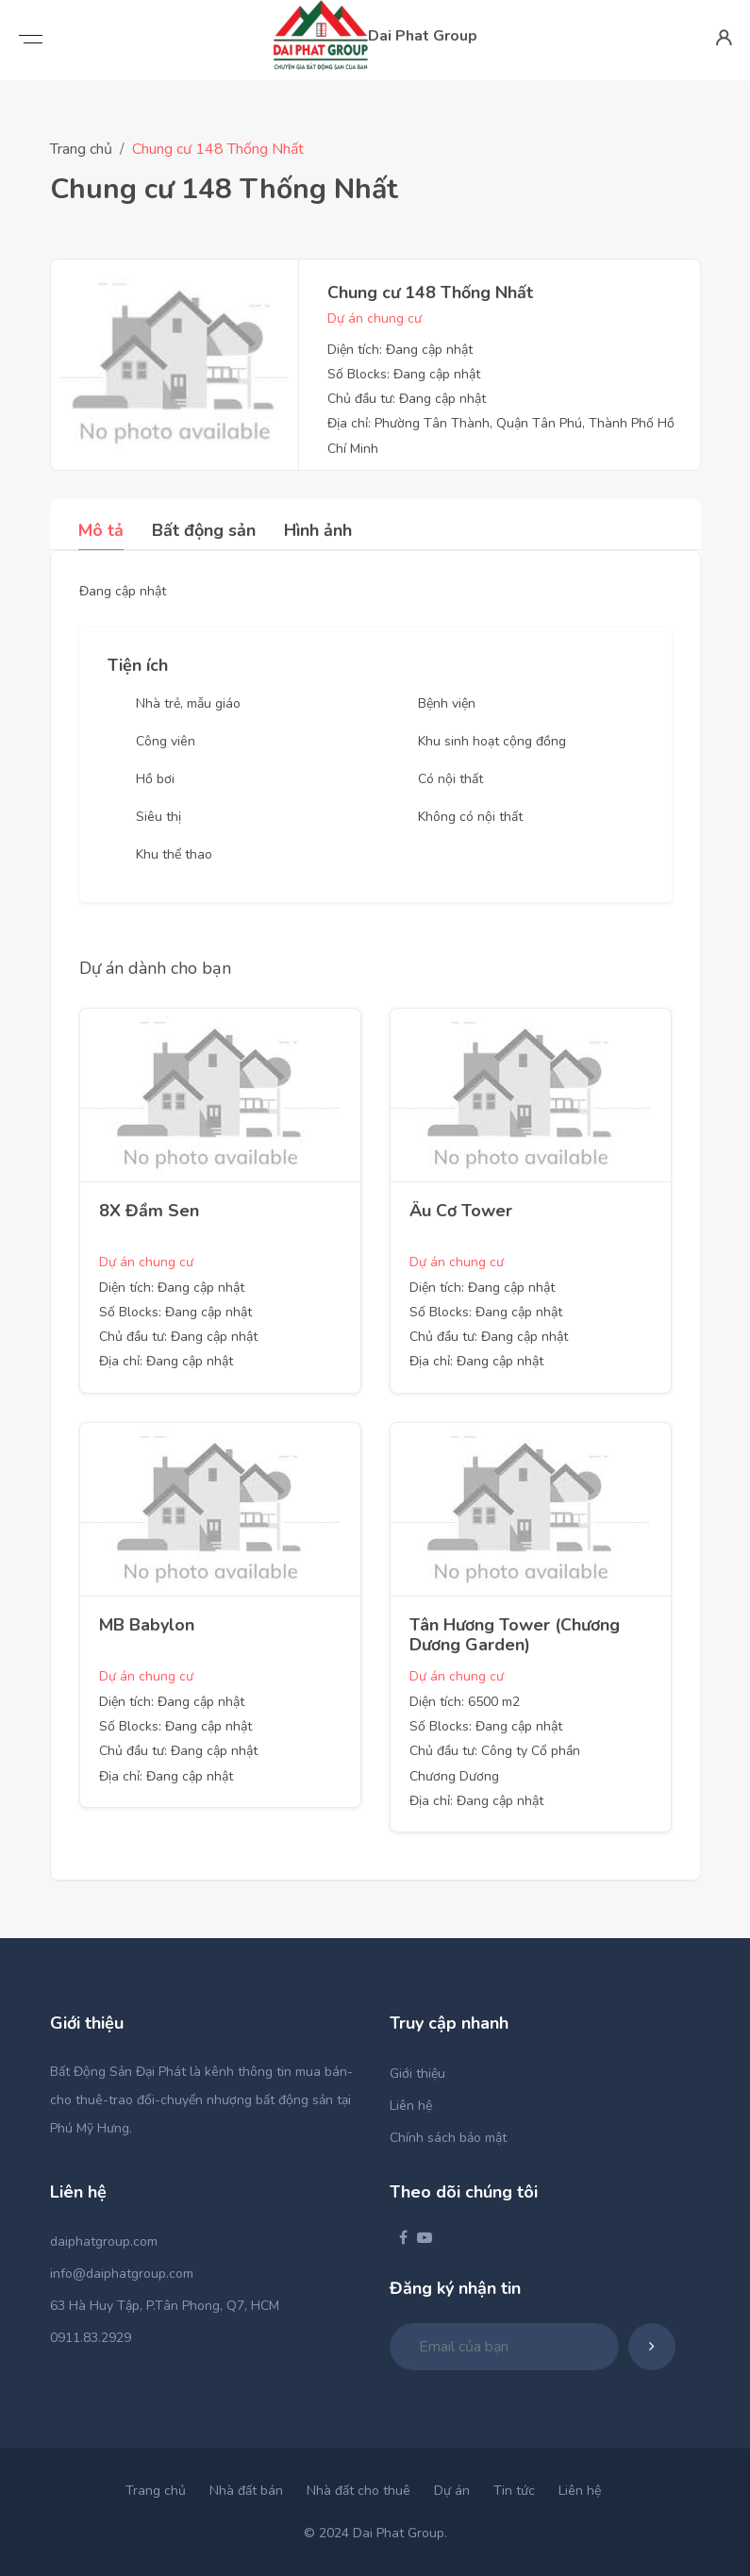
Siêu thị (158, 817)
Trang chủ (81, 149)
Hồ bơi (155, 779)
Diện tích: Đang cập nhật (400, 350)
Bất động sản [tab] (204, 530)
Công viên (165, 741)
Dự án (452, 2491)
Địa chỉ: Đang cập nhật (166, 1361)
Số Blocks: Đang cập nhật (403, 374)
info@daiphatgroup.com (121, 2274)
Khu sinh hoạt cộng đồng (492, 741)
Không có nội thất (470, 817)
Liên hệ (411, 2106)
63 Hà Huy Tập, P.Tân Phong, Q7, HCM (164, 2306)
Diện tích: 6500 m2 (464, 1702)
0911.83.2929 (90, 2338)
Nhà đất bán (246, 2491)
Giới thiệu (417, 2074)
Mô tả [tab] (101, 530)
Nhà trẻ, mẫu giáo (188, 703)
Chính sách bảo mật (448, 2138)
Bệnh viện (446, 703)
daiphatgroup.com (104, 2241)
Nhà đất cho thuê (358, 2491)
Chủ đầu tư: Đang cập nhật (406, 399)
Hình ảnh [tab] (318, 530)
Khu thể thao (174, 854)
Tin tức (514, 2491)
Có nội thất (450, 779)
